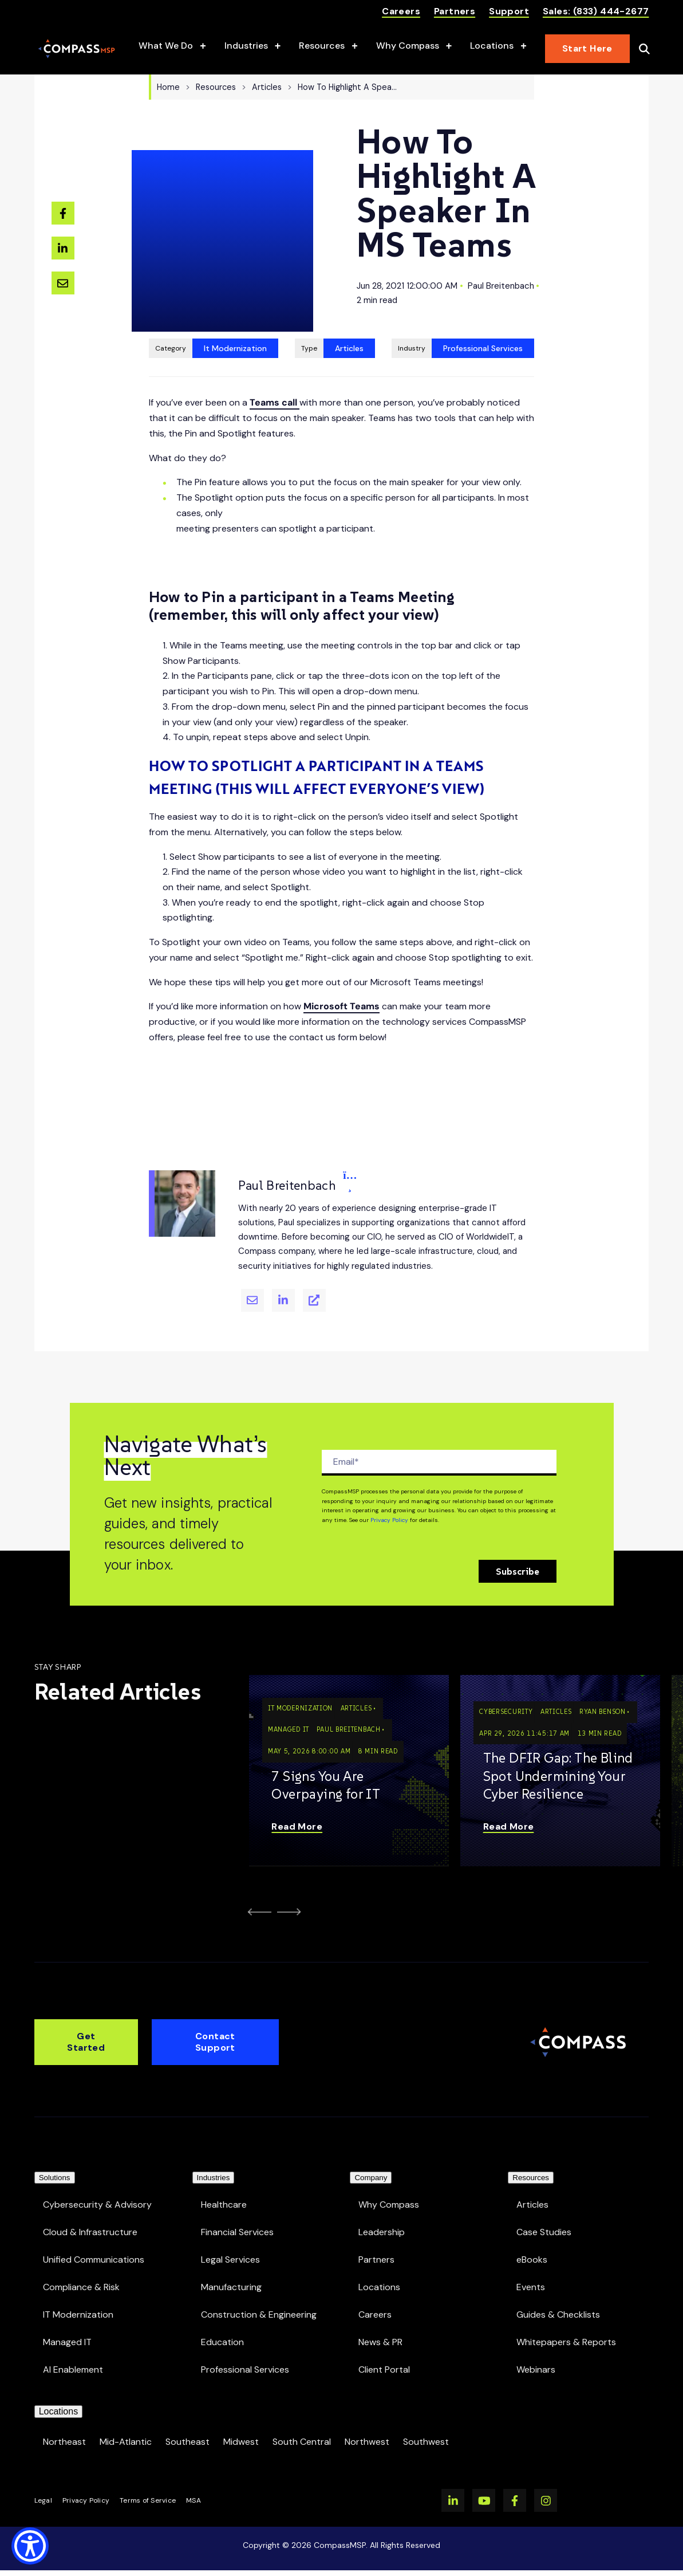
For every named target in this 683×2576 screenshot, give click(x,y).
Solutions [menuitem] (54, 2156)
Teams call (274, 377)
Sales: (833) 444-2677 (596, 11)
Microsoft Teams (341, 980)
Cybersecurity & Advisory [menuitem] (97, 2190)
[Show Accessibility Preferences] (30, 2546)
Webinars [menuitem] (535, 2355)
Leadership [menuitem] (381, 2217)
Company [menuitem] (371, 2156)
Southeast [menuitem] (187, 2442)
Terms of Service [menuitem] (148, 2500)
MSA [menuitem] (193, 2500)
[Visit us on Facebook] (514, 2500)
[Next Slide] (291, 1885)
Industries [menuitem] (213, 2156)
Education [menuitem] (222, 2327)
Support (509, 11)
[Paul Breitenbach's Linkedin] (283, 1274)
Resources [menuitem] (531, 2156)
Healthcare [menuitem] (224, 2190)
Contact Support (215, 2014)
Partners (454, 11)
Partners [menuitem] (376, 2245)
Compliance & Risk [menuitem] (81, 2272)
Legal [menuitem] (43, 2500)
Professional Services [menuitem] (245, 2355)
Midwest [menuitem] (241, 2442)
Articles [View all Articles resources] (349, 322)
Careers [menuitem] (375, 2300)
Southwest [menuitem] (426, 2442)
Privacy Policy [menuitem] (85, 2500)
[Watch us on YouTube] (483, 2500)
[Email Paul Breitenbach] (252, 1274)
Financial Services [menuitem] (237, 2217)
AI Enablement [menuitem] (73, 2355)
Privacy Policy (389, 1494)
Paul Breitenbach (501, 272)
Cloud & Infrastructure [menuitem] (90, 2217)
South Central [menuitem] (302, 2442)
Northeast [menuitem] (64, 2442)
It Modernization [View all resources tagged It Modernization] (235, 322)
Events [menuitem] (530, 2272)
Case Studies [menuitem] (543, 2217)
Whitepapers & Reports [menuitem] (566, 2327)
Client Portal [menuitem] (384, 2355)
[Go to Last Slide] (257, 1885)
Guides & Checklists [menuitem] (558, 2300)
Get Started (86, 2014)
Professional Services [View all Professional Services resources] (483, 322)
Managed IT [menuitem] (67, 2327)
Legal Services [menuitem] (230, 2245)
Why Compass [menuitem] (388, 2190)
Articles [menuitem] (532, 2190)
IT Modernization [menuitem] (78, 2300)
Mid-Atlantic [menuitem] (126, 2442)
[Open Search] (644, 49)
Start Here (587, 48)
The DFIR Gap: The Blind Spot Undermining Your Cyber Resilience (558, 1750)
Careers (401, 11)
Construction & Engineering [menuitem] (259, 2300)
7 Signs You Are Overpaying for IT (325, 1758)
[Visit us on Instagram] (545, 2500)
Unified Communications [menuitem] (93, 2245)
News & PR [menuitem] (380, 2327)
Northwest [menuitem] (367, 2442)
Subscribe (517, 1545)
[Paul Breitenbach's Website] (314, 1274)
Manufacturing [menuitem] (231, 2272)
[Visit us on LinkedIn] (452, 2500)
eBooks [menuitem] (531, 2245)
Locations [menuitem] (379, 2272)
